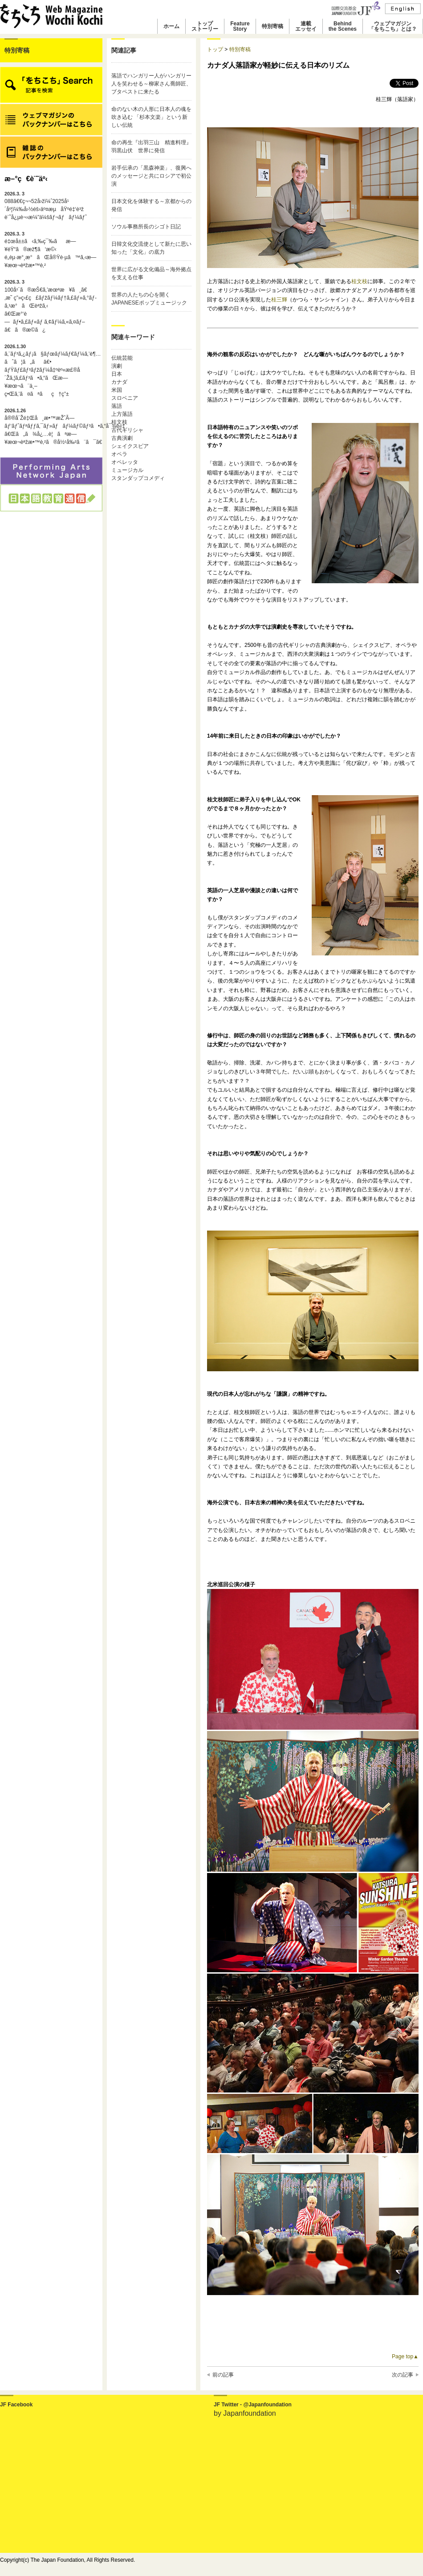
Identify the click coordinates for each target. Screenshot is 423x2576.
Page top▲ (405, 2356)
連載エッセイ (306, 26)
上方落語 (122, 414)
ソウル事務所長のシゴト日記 (146, 226)
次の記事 (402, 2375)
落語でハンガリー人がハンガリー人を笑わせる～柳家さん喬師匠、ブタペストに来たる (151, 84)
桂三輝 (279, 300)
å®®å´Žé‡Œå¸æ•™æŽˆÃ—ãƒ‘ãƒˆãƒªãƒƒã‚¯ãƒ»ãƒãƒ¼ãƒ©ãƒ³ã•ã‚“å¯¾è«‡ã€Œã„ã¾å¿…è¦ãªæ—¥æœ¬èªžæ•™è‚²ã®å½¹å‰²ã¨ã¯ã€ (51, 426)
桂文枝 (119, 422)
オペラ (119, 454)
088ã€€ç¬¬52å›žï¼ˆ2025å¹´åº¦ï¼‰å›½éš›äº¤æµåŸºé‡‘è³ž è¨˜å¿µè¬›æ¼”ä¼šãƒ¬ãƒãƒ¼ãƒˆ (45, 205)
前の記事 (223, 2375)
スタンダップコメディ (138, 478)
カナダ (119, 382)
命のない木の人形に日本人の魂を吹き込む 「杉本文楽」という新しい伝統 (151, 117)
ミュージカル (127, 470)
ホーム (171, 26)
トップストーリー (204, 26)
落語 (116, 406)
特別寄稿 (272, 26)
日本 (116, 374)
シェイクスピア (130, 446)
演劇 (116, 366)
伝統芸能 (122, 358)
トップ (215, 49)
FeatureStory (239, 26)
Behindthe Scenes (343, 26)
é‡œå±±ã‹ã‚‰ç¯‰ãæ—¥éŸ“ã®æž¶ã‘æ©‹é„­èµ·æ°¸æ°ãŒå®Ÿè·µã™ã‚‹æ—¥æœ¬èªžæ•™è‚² (50, 249)
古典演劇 (122, 438)
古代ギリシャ (127, 430)
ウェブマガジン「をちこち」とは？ (393, 26)
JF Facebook (16, 2404)
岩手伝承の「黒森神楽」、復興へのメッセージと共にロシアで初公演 (151, 176)
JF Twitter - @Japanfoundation (253, 2404)
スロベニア (124, 398)
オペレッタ (124, 462)
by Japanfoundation (245, 2413)
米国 (116, 390)
